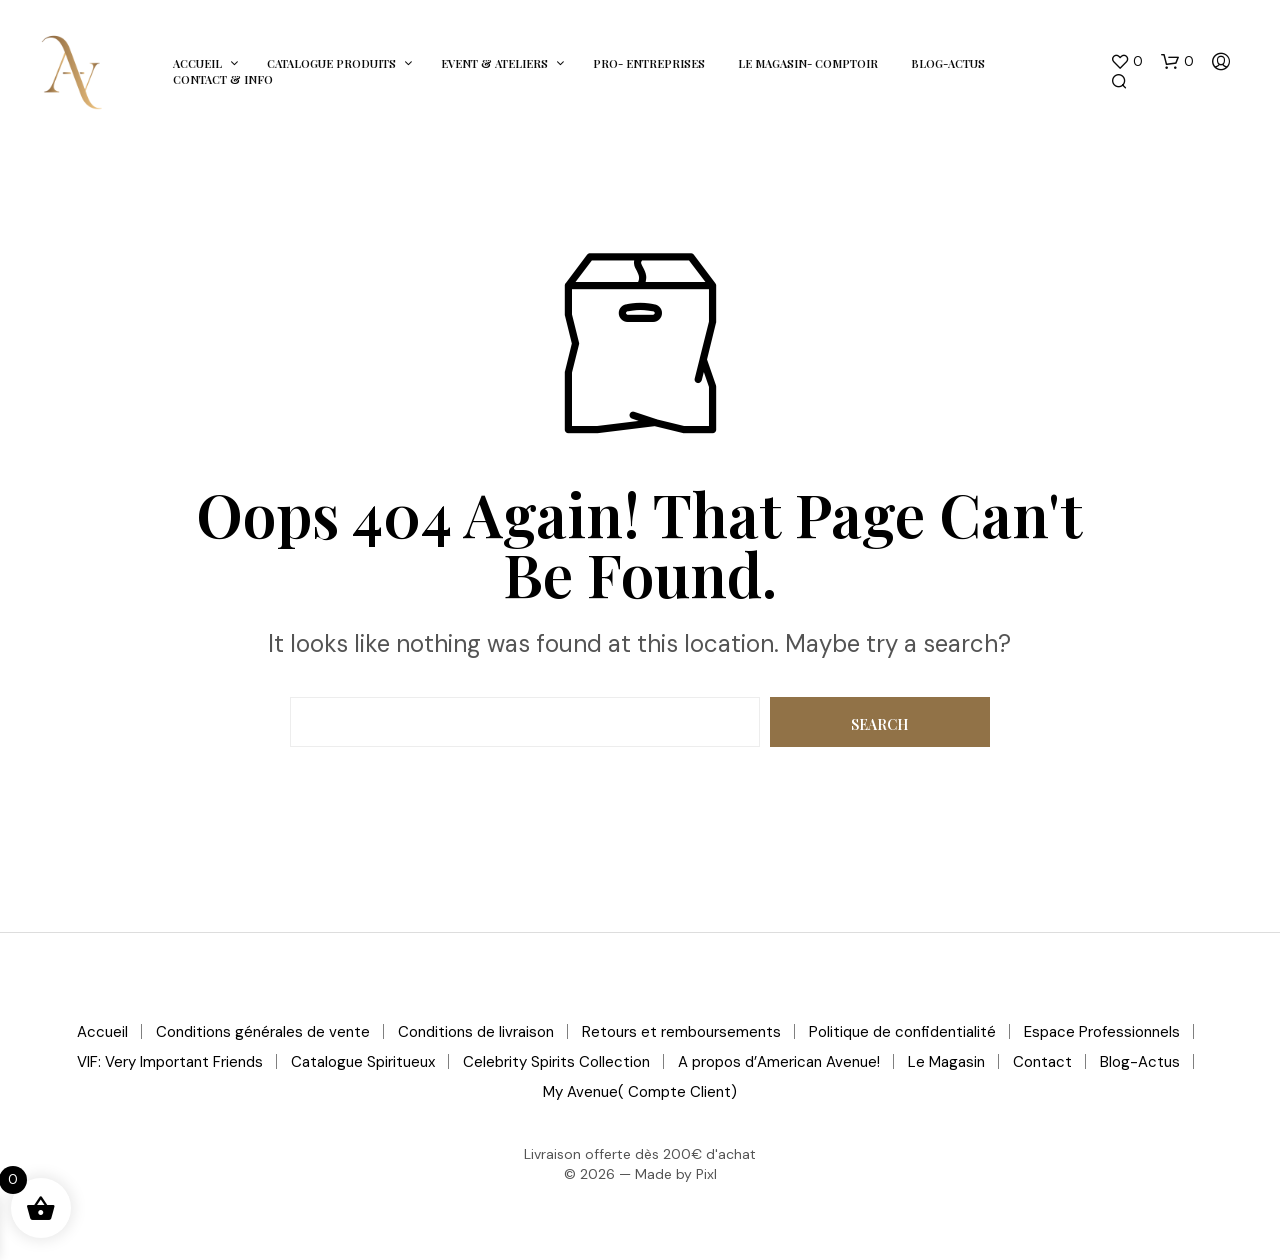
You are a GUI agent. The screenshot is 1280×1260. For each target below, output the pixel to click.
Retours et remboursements (681, 1032)
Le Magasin (946, 1062)
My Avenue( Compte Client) (640, 1092)
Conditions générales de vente (263, 1032)
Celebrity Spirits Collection (556, 1062)
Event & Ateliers (494, 63)
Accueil (197, 63)
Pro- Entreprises (649, 63)
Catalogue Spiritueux (363, 1062)
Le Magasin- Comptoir (808, 63)
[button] (1126, 62)
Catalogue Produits (331, 63)
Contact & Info (223, 79)
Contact (1042, 1062)
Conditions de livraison (476, 1032)
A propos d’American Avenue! (779, 1062)
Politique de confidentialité (902, 1032)
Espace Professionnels (1102, 1032)
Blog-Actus (948, 63)
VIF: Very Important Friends (170, 1062)
